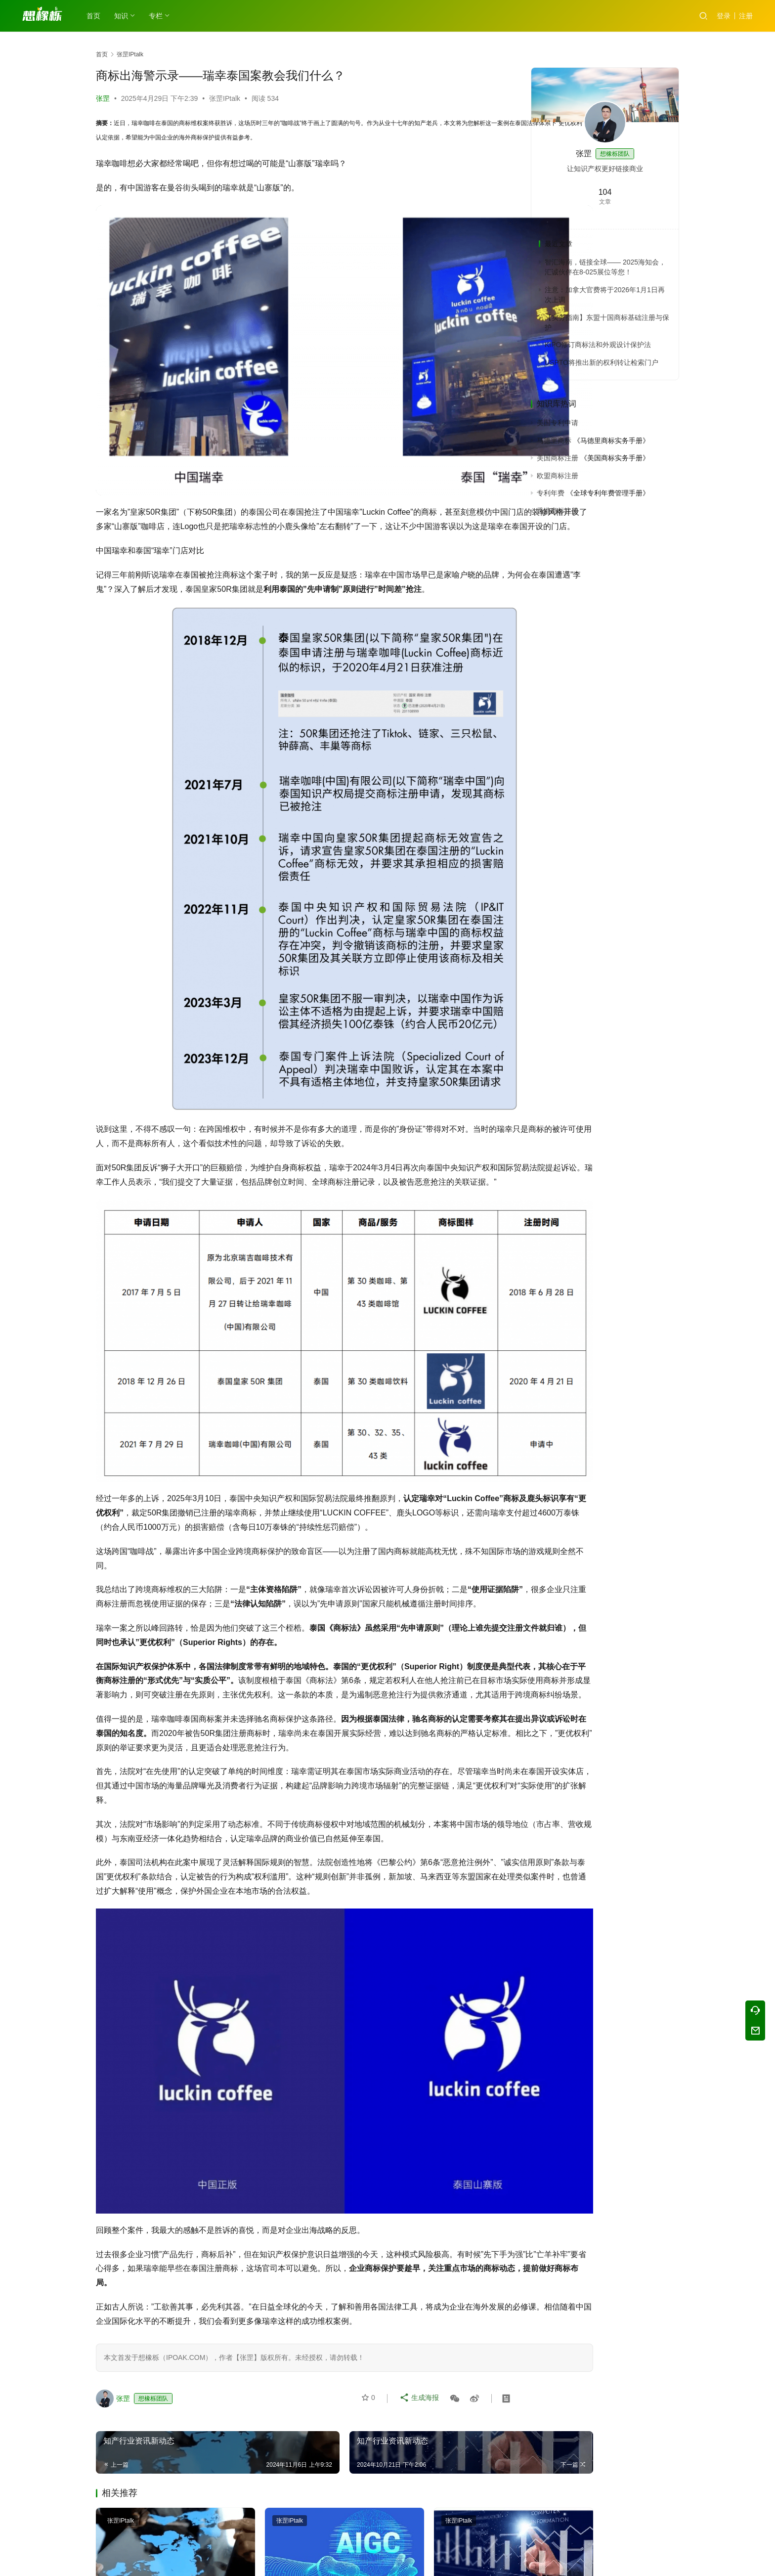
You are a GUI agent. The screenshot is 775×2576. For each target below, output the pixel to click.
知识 (123, 16)
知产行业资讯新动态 (138, 2529)
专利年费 (550, 493)
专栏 (158, 16)
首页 (96, 16)
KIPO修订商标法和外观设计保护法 (598, 345)
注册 (746, 16)
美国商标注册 (557, 458)
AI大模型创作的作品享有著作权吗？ (300, 2534)
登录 (724, 16)
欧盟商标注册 (557, 476)
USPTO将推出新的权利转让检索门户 (601, 362)
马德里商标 (554, 440)
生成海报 (419, 2327)
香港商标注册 (557, 511)
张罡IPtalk (224, 98)
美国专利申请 (557, 423)
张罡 (103, 98)
